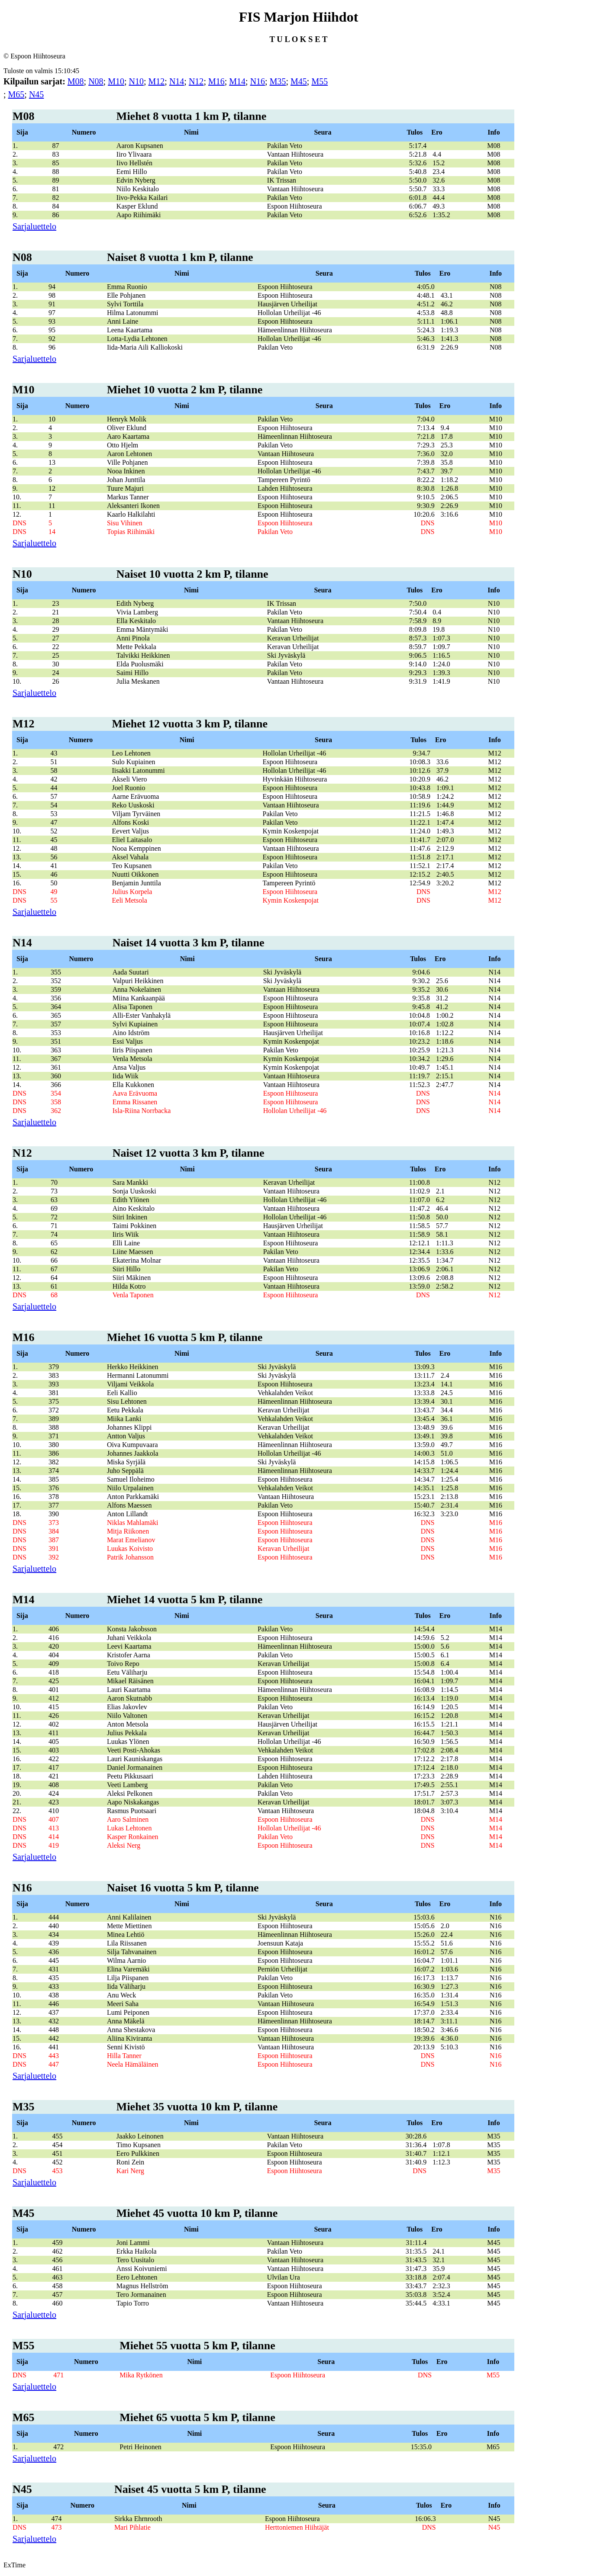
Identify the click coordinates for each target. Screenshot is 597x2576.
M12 (156, 81)
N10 (136, 81)
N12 (196, 81)
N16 (257, 81)
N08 (95, 81)
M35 (278, 81)
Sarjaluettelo (34, 226)
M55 (319, 81)
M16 (216, 81)
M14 (237, 81)
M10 (116, 81)
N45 (36, 94)
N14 (176, 81)
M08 (76, 81)
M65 (16, 94)
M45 (298, 81)
